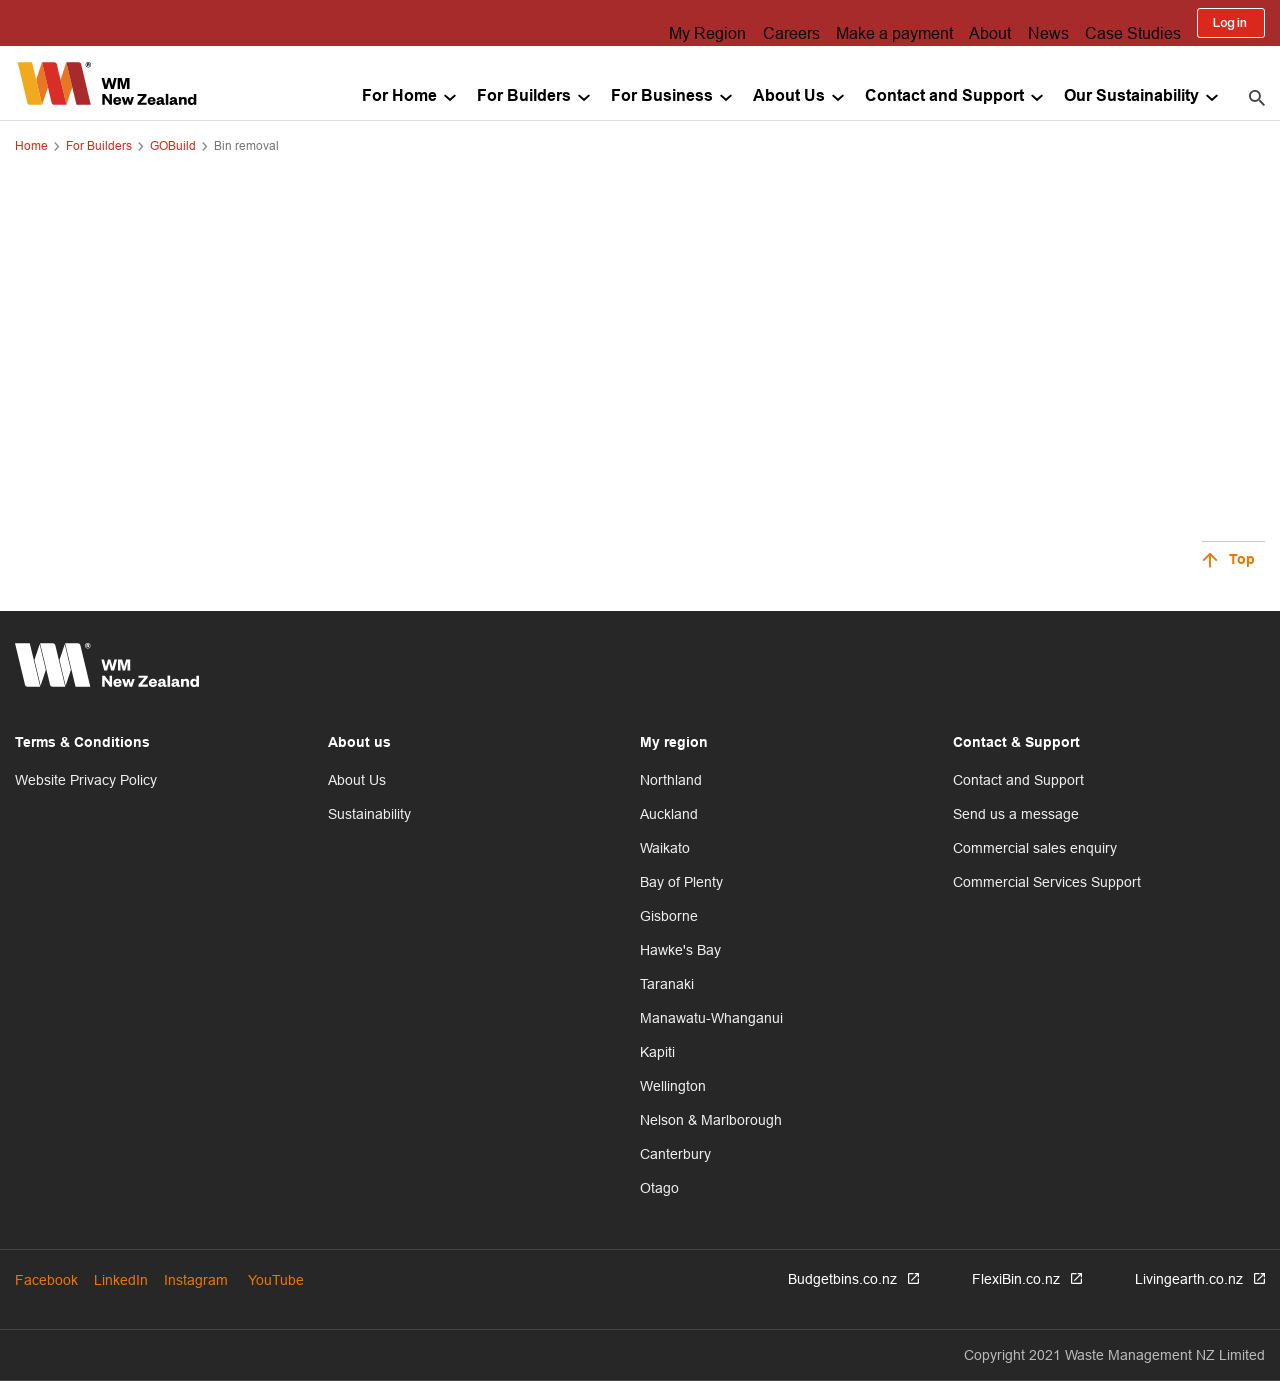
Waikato (665, 848)
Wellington (673, 1086)
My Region (666, 23)
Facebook (46, 1280)
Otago (659, 1188)
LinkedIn (121, 1280)
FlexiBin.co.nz (1016, 1279)
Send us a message (1016, 814)
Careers (757, 23)
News (1039, 23)
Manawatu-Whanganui (711, 1018)
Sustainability (369, 814)
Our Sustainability (1131, 96)
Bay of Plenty (681, 882)
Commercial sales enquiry (1035, 848)
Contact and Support (944, 96)
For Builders (524, 96)
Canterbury (675, 1154)
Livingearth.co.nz (1189, 1279)
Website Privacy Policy (86, 780)
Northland (671, 780)
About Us (789, 96)
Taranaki (667, 984)
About (971, 23)
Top (1242, 560)
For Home (399, 96)
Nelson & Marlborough (711, 1120)
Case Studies (1131, 23)
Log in (1231, 23)
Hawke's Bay (680, 950)
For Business (662, 96)
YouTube (276, 1280)
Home (31, 145)
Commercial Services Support (1047, 882)
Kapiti (657, 1052)
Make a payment (868, 23)
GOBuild (173, 145)
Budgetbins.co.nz (842, 1279)
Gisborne (669, 916)
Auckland (669, 814)
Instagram (196, 1280)
